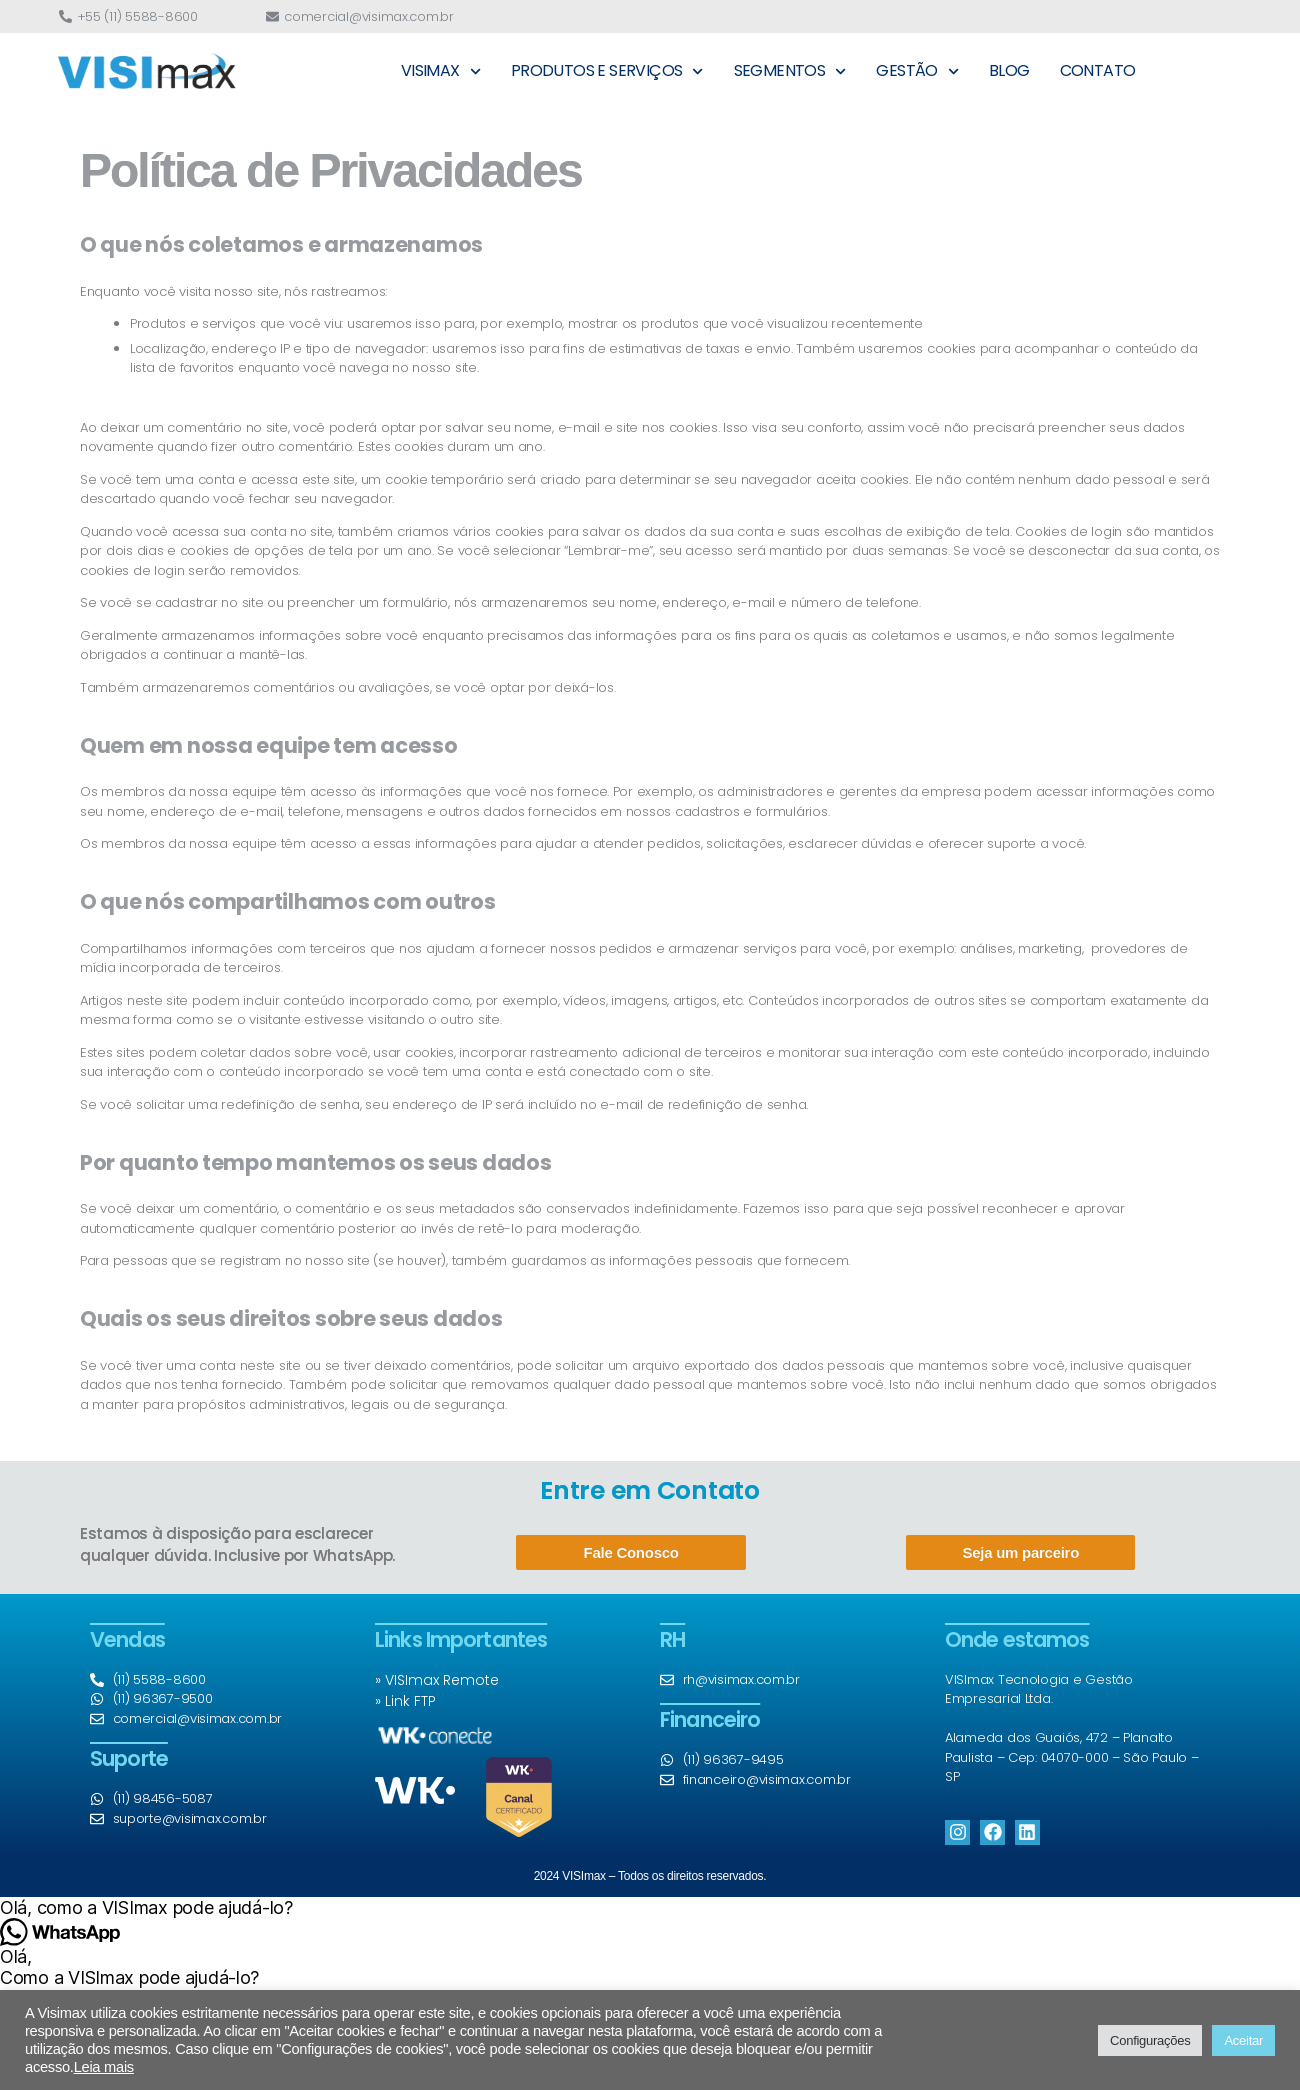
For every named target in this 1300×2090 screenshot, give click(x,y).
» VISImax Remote (437, 1680)
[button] (650, 1907)
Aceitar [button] (1243, 2040)
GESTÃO (917, 71)
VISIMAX (441, 71)
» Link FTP (405, 1701)
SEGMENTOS (790, 71)
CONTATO (1098, 70)
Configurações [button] (1150, 2040)
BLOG (1009, 70)
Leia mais (104, 2067)
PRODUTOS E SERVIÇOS (607, 71)
